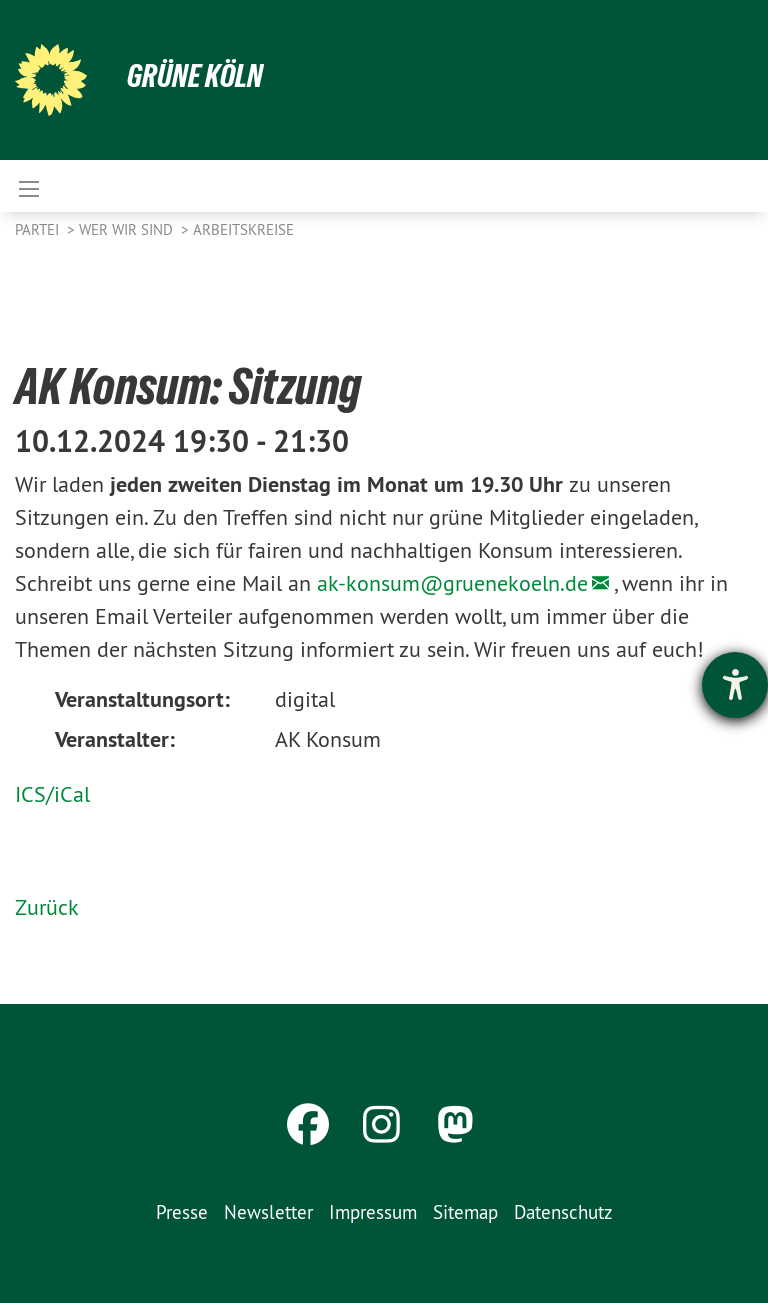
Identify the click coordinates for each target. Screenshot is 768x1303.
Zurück (47, 907)
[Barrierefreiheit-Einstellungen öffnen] (735, 685)
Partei (39, 229)
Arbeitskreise (243, 229)
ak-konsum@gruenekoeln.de (452, 583)
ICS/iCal (52, 794)
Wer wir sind (128, 229)
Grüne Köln (195, 76)
